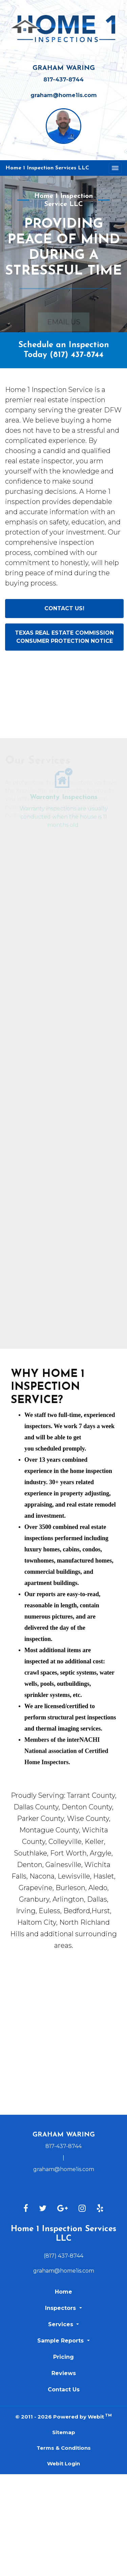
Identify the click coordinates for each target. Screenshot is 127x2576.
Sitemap (63, 2432)
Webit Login (63, 2463)
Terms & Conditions (64, 2448)
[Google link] (62, 2209)
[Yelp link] (100, 2209)
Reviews (63, 2373)
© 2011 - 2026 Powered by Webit (63, 2416)
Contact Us (64, 2389)
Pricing (63, 2357)
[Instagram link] (82, 2209)
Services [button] (61, 2324)
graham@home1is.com (63, 95)
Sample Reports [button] (61, 2340)
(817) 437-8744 (76, 355)
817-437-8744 (63, 79)
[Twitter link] (43, 2209)
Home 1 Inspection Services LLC (47, 168)
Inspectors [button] (61, 2308)
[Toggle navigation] (115, 168)
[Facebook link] (26, 2209)
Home (63, 2292)
